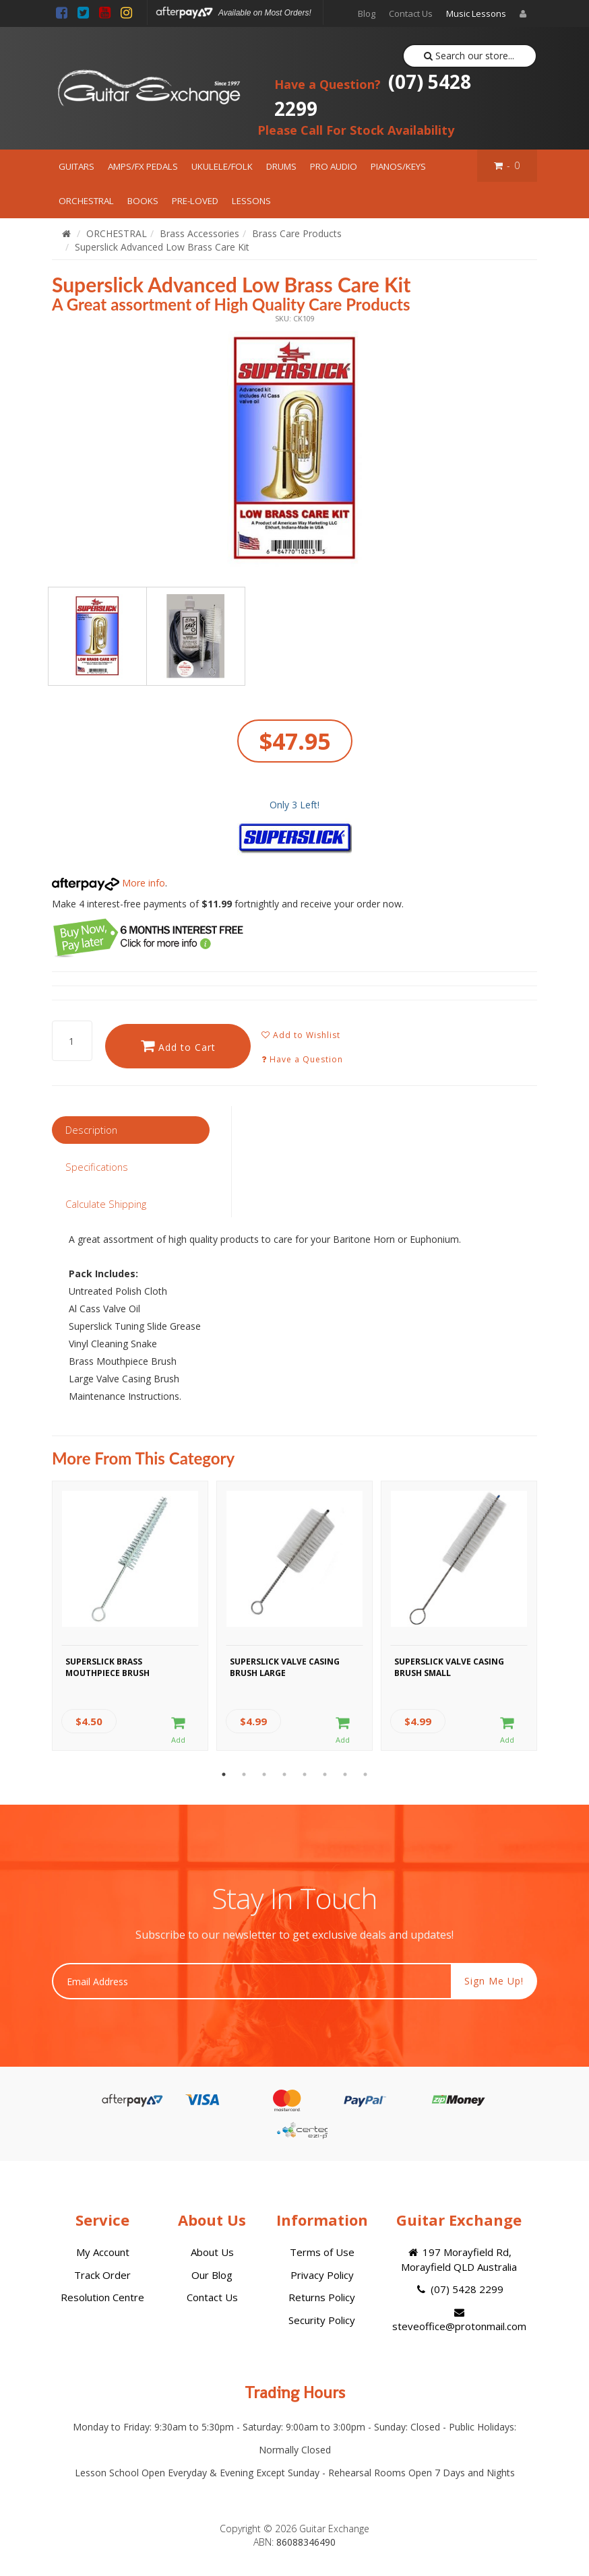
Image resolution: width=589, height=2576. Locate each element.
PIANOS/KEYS (398, 166)
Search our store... (469, 55)
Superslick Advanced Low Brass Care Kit (162, 246)
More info (108, 882)
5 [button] (304, 1774)
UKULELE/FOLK (222, 166)
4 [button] (284, 1774)
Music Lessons (476, 13)
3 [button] (264, 1774)
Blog (366, 13)
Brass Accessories (199, 233)
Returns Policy (321, 2297)
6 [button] (325, 1774)
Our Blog (211, 2275)
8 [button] (365, 1774)
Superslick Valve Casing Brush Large (285, 1667)
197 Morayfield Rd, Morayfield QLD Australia (459, 2259)
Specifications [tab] (96, 1166)
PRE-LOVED (195, 201)
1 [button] (223, 1774)
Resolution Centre (102, 2297)
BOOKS (142, 201)
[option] (294, 449)
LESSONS (251, 201)
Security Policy (321, 2320)
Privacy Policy (322, 2275)
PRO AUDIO (333, 166)
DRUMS (281, 166)
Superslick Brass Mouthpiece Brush (107, 1667)
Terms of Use (322, 2252)
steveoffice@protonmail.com (459, 2320)
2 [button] (244, 1774)
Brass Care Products (297, 233)
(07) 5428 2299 (372, 95)
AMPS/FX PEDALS (143, 166)
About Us (212, 2252)
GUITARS (76, 166)
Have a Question (302, 1059)
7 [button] (345, 1774)
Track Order (102, 2275)
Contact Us (411, 13)
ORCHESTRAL (86, 201)
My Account (102, 2252)
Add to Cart (178, 1046)
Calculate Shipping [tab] (105, 1204)
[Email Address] (252, 1981)
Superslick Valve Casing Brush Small (449, 1667)
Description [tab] (91, 1129)
